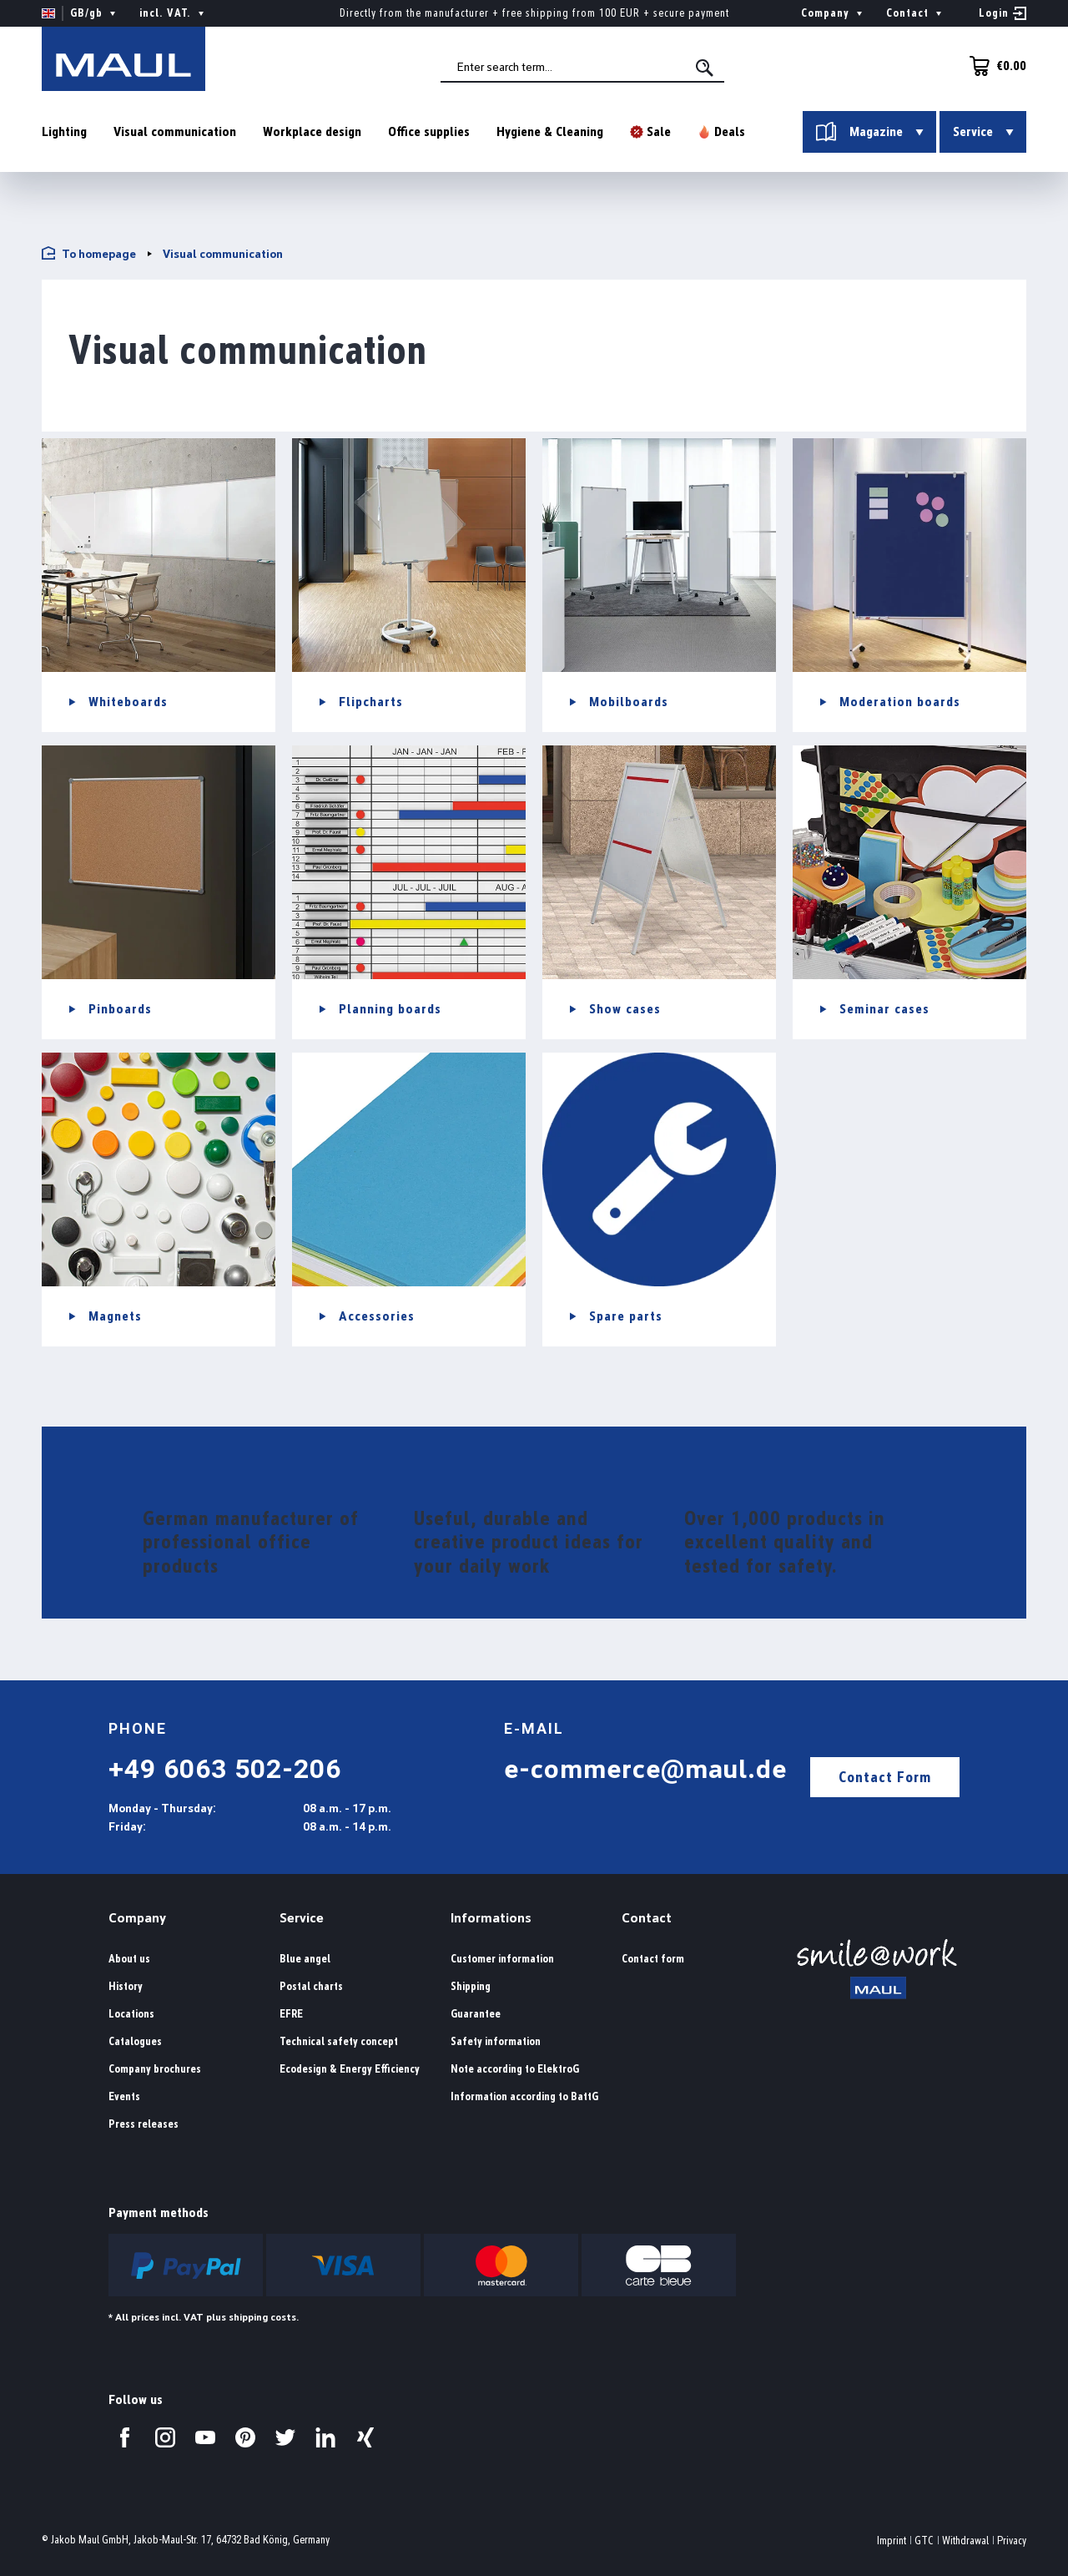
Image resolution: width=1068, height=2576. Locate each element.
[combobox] (585, 67)
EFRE (291, 2014)
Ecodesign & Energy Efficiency (350, 2069)
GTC (924, 2540)
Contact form (653, 1958)
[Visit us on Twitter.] (285, 2437)
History (125, 1986)
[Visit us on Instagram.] (165, 2437)
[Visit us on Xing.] (365, 2437)
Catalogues (135, 2041)
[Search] (708, 68)
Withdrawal (965, 2540)
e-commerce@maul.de (645, 1769)
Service (302, 1918)
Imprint (891, 2540)
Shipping (471, 1986)
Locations (131, 2014)
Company (137, 1918)
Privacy (1011, 2540)
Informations (491, 1918)
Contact (647, 1918)
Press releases (143, 2124)
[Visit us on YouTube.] (205, 2437)
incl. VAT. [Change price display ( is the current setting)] (173, 13)
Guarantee (476, 2014)
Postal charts (311, 1986)
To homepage (89, 253)
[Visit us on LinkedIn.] (325, 2437)
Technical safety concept (339, 2041)
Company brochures (154, 2069)
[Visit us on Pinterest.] (245, 2437)
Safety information (496, 2041)
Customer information (502, 1958)
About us (129, 1958)
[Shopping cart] (993, 66)
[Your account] (1002, 13)
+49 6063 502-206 (224, 1769)
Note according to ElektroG (515, 2069)
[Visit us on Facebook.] (125, 2437)
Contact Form (885, 1777)
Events (124, 2096)
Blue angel (305, 1958)
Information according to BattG (524, 2096)
